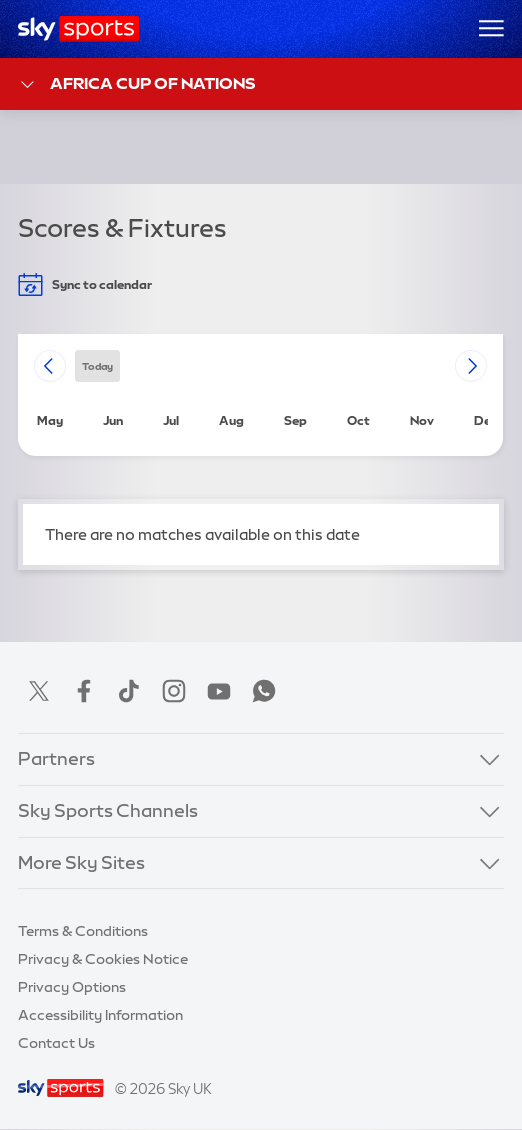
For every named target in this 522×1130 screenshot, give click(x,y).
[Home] (78, 29)
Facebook (84, 691)
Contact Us (56, 1043)
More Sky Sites (81, 863)
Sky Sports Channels (108, 811)
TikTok (129, 691)
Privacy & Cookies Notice (103, 959)
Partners (56, 759)
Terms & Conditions (83, 931)
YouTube (219, 691)
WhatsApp (264, 691)
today (97, 365)
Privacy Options (72, 987)
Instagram (174, 691)
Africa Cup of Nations (136, 84)
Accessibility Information (100, 1015)
